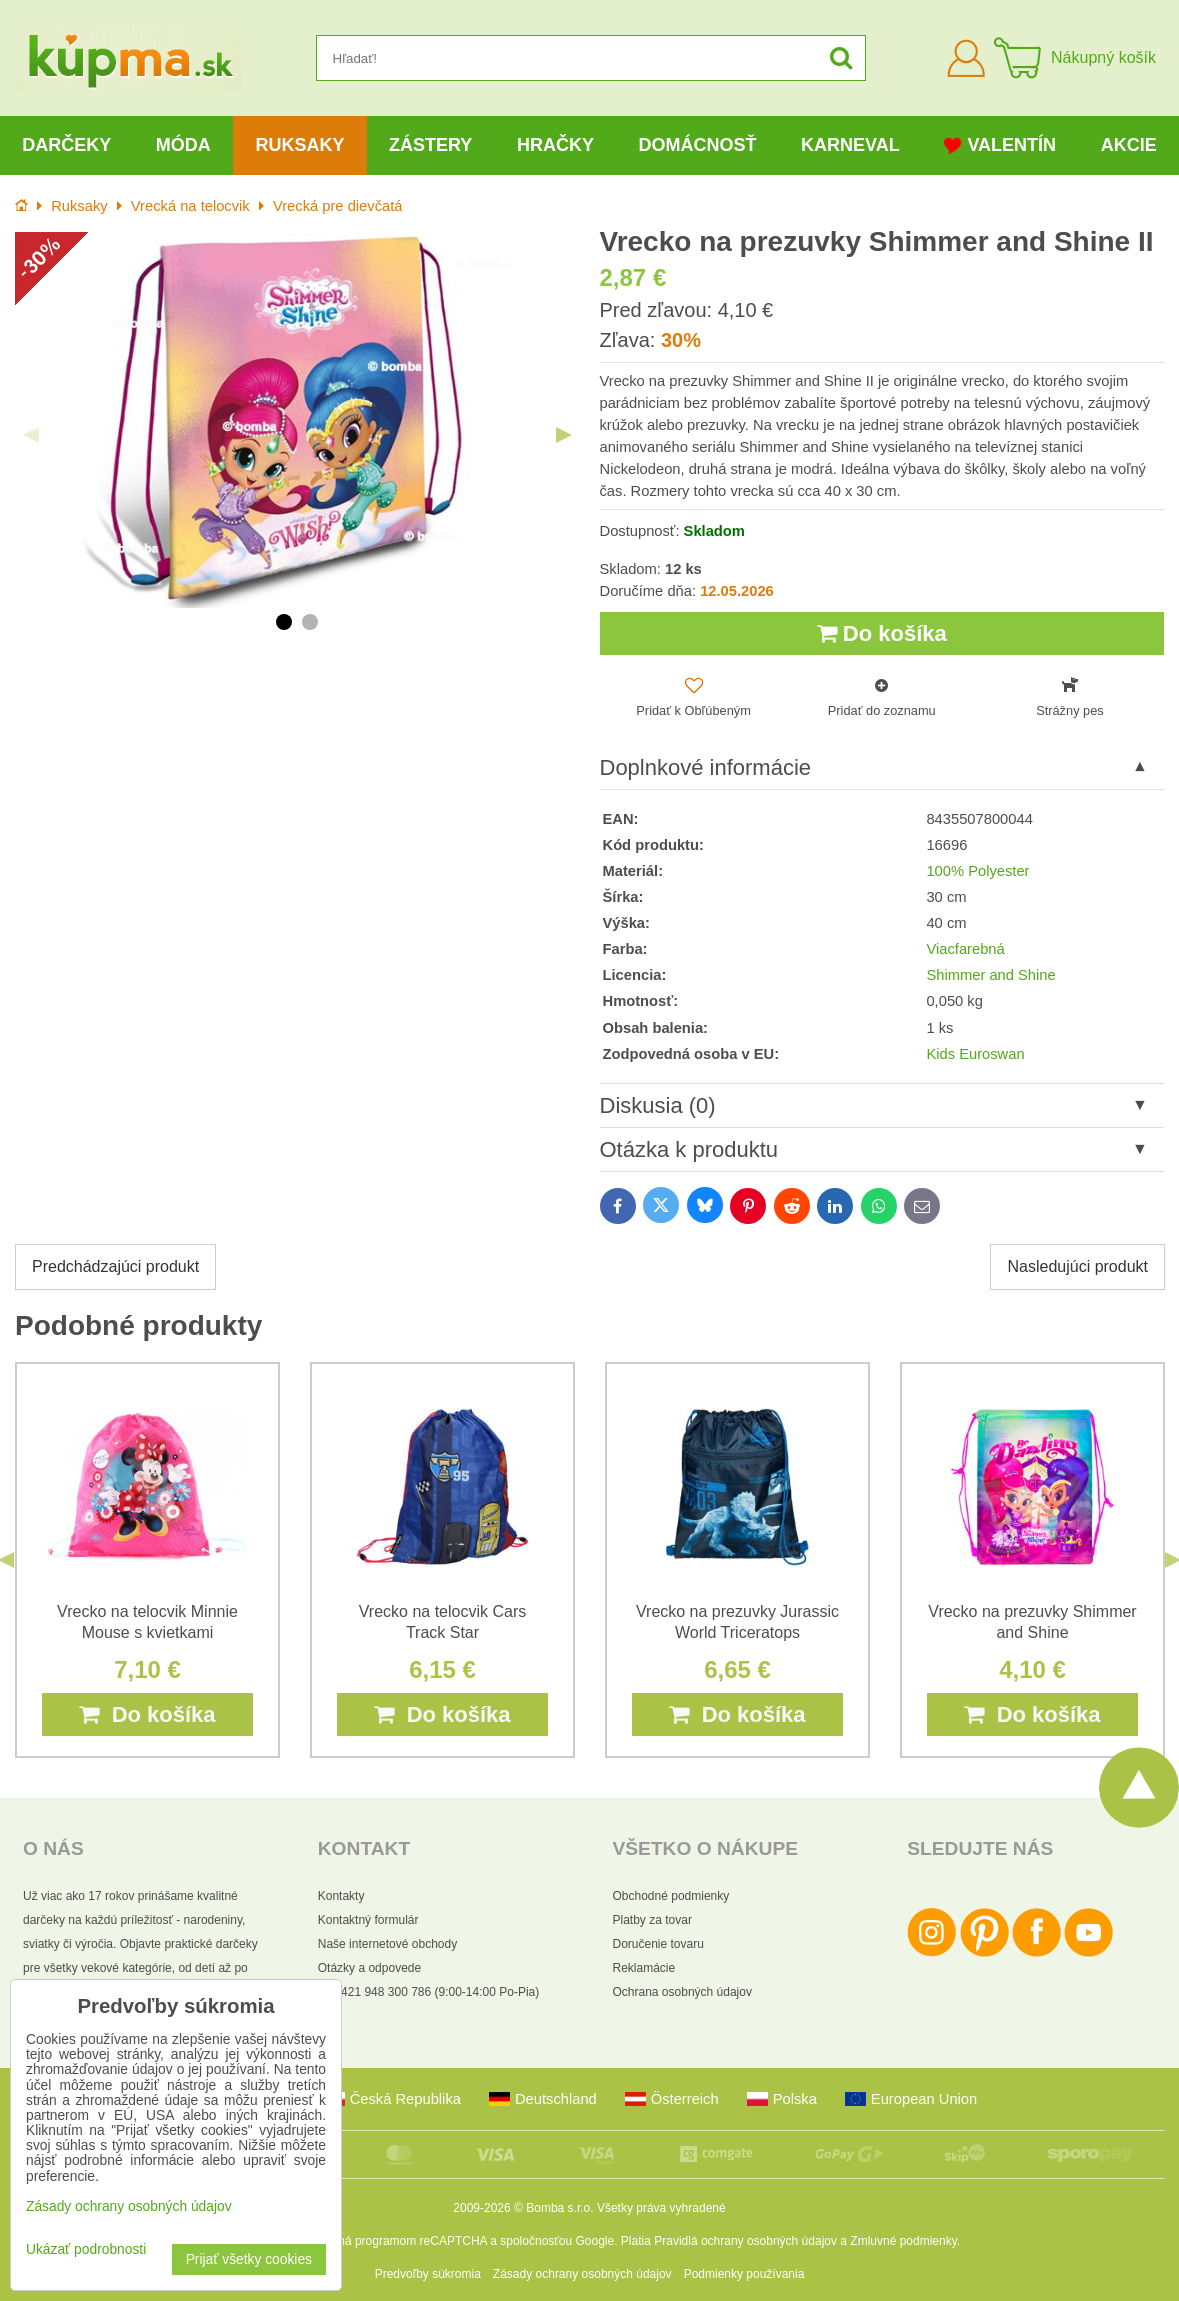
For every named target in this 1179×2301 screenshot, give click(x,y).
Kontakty (341, 1896)
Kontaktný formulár (368, 1920)
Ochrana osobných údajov (682, 1992)
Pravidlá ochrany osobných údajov (745, 2241)
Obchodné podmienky (671, 1896)
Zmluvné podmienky (903, 2241)
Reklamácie (644, 1968)
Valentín (1000, 145)
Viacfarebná (965, 949)
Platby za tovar (652, 1920)
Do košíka (882, 633)
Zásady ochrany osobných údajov (582, 2274)
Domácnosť (697, 145)
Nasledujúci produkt (1077, 1266)
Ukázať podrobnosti (86, 2249)
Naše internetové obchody (387, 1944)
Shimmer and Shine (990, 975)
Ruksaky (299, 145)
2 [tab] (310, 622)
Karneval (850, 145)
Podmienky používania (744, 2274)
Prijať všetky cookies (249, 2259)
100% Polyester (977, 871)
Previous (31, 435)
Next (564, 435)
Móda (183, 145)
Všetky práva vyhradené (661, 2208)
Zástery (430, 145)
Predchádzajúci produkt (115, 1266)
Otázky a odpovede (369, 1968)
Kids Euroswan (975, 1054)
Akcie (1129, 145)
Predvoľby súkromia (428, 2274)
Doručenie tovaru (658, 1944)
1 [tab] (284, 622)
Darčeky (66, 145)
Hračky (555, 145)
